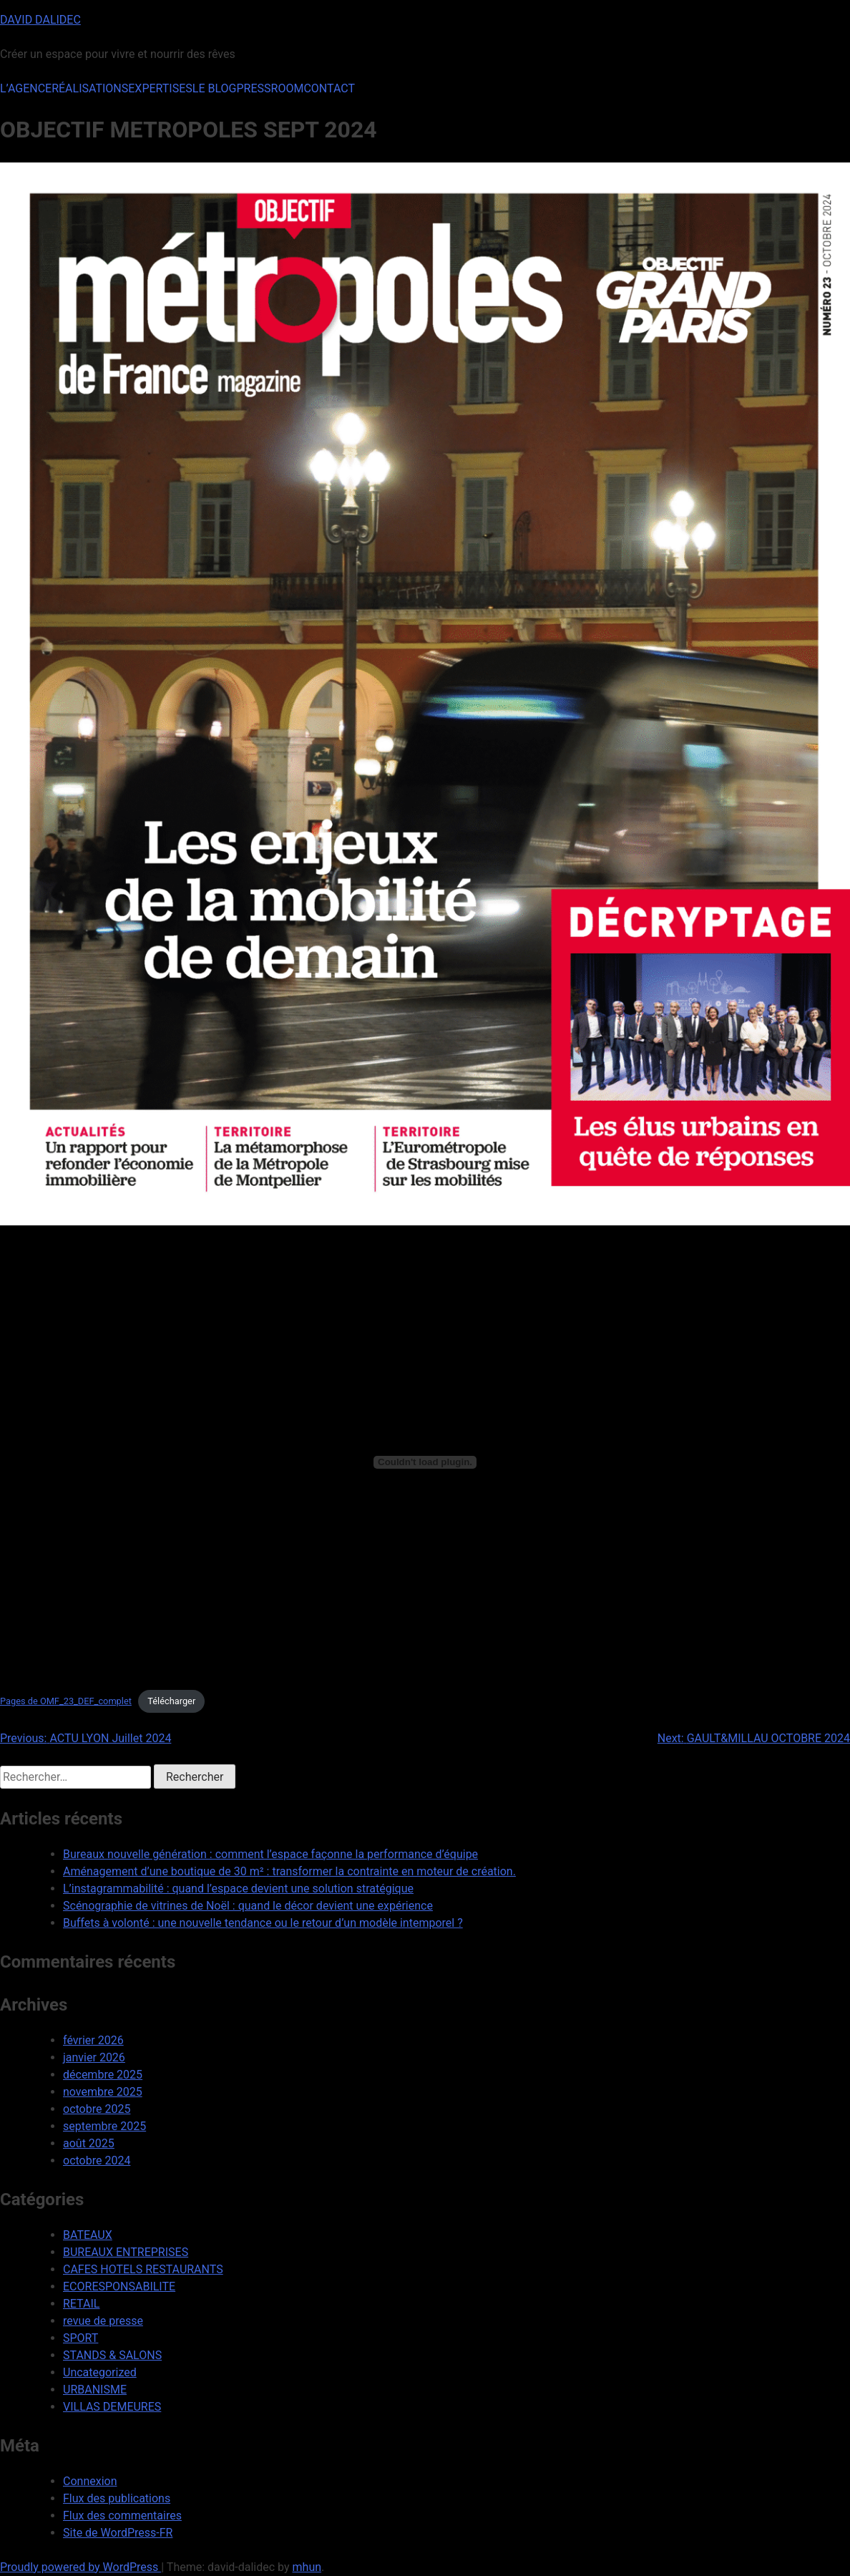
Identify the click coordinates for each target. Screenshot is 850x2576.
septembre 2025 (104, 2126)
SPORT (80, 2338)
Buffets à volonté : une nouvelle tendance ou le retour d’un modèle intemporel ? (263, 1923)
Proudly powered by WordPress (80, 2567)
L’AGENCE (26, 88)
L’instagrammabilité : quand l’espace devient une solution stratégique (238, 1888)
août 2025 (88, 2143)
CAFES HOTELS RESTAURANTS (143, 2269)
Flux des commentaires (122, 2515)
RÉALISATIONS (90, 88)
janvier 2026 (94, 2057)
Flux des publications (116, 2498)
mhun (307, 2567)
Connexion (90, 2481)
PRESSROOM (269, 88)
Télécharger (171, 1701)
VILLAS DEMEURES (112, 2407)
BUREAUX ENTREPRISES (125, 2252)
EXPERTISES (160, 88)
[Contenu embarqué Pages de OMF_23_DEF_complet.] (425, 1462)
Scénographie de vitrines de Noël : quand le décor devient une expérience (248, 1905)
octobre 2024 (96, 2160)
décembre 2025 (102, 2074)
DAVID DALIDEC (40, 19)
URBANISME (95, 2389)
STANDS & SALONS (112, 2355)
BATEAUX (87, 2235)
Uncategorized (100, 2372)
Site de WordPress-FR (117, 2532)
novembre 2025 (102, 2092)
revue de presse (103, 2321)
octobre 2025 (96, 2109)
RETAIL (81, 2303)
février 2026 (93, 2040)
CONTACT (329, 88)
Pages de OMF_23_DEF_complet (66, 1701)
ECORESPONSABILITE (119, 2286)
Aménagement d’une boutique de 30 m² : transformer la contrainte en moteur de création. (289, 1871)
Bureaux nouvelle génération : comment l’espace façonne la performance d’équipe (270, 1854)
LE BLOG (214, 88)
